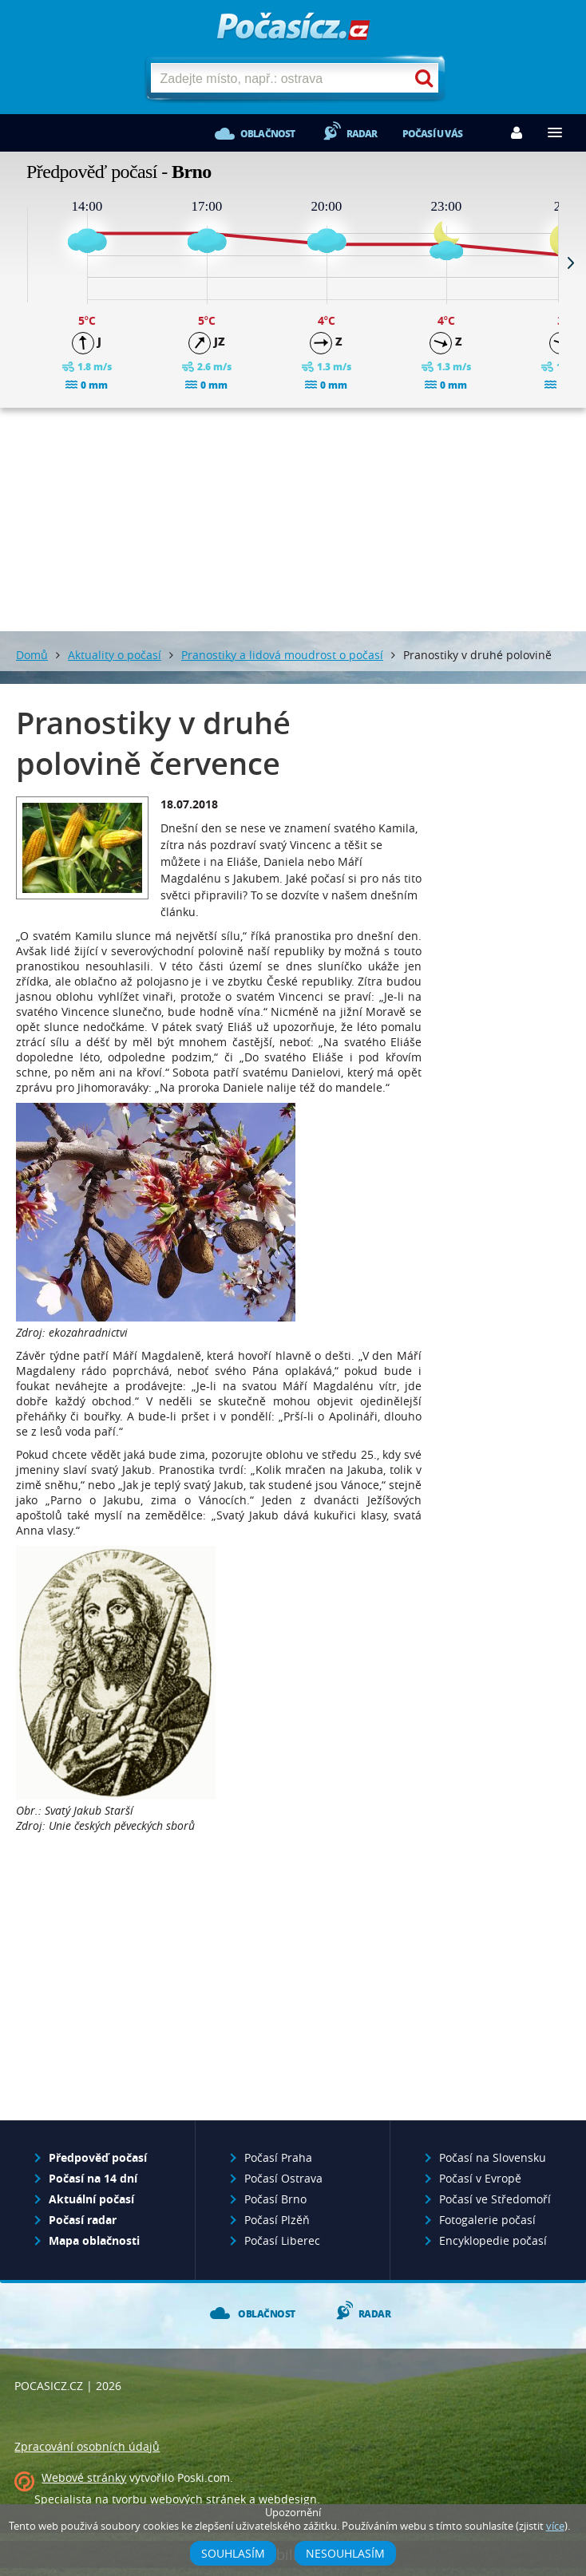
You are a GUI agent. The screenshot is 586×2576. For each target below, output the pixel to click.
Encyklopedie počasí (493, 2240)
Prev (15, 262)
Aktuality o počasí (114, 654)
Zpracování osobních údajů (87, 2446)
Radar (362, 133)
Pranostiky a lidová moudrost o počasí (282, 654)
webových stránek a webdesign (233, 2499)
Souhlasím (233, 2553)
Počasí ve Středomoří (495, 2199)
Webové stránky (84, 2477)
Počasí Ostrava (283, 2178)
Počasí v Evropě (480, 2178)
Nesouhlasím (345, 2553)
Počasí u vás (432, 133)
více (555, 2526)
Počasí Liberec (282, 2240)
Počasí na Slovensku (492, 2157)
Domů (32, 654)
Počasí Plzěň (277, 2219)
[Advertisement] (293, 519)
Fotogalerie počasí (487, 2219)
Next (571, 262)
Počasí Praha (278, 2157)
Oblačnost (267, 133)
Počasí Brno (275, 2199)
